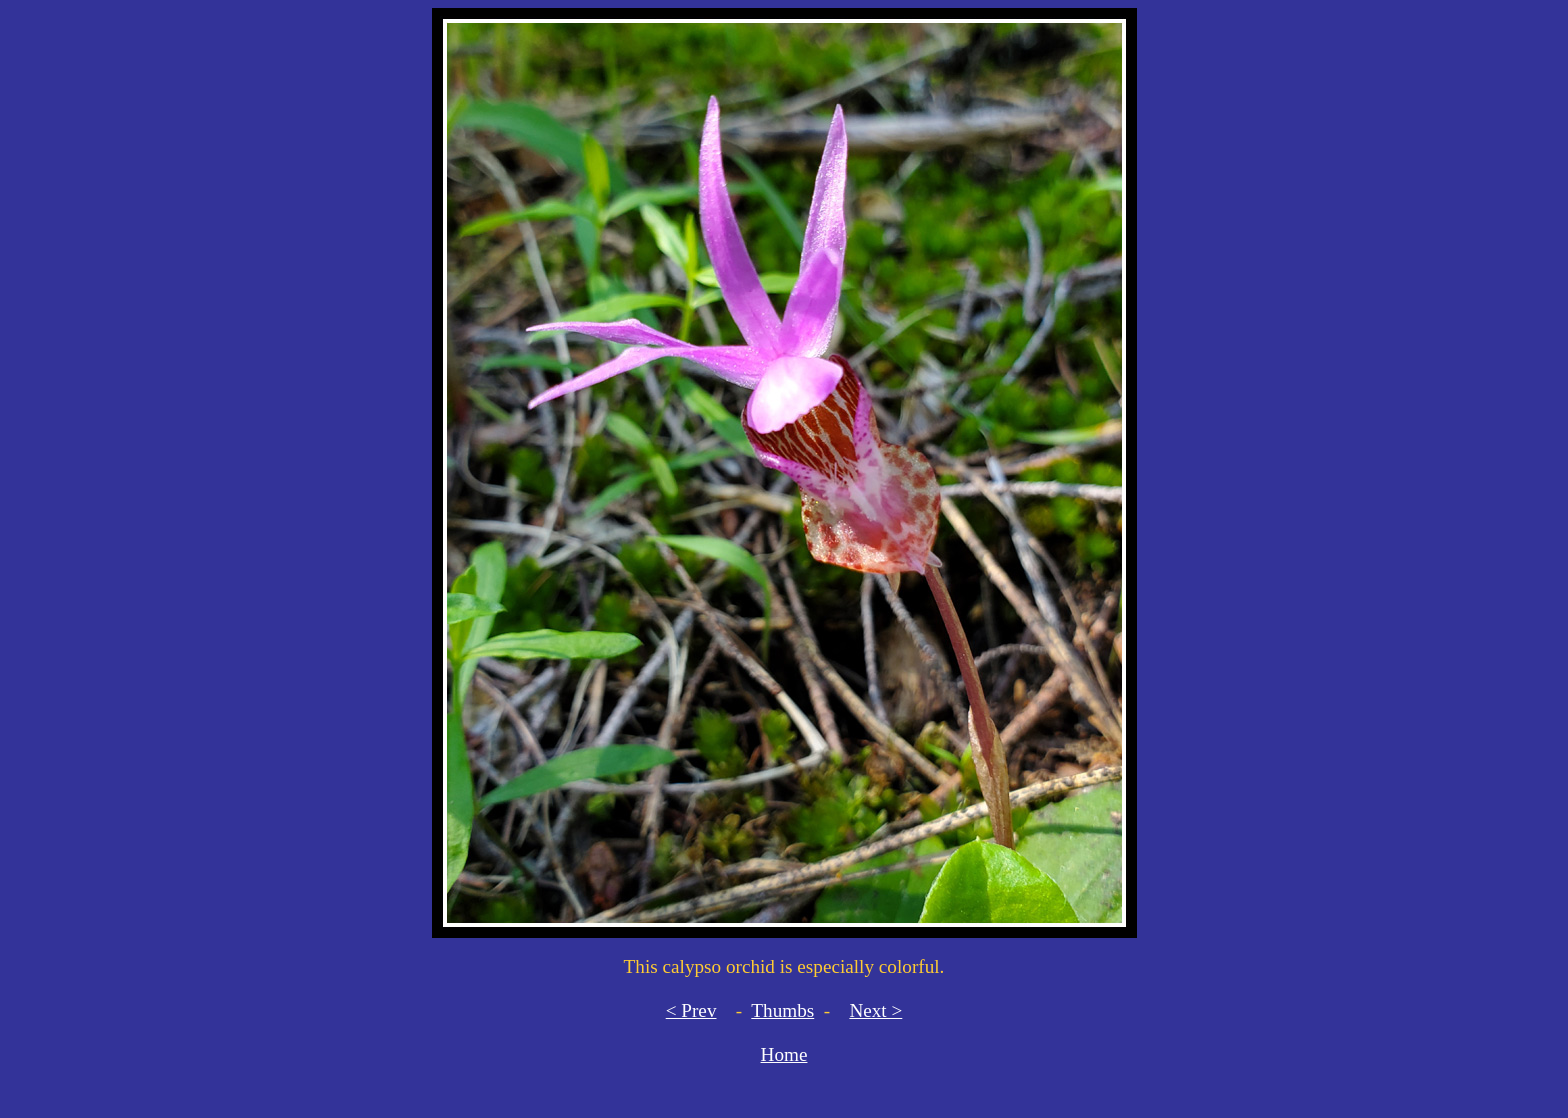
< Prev (691, 1010)
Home (784, 1054)
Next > (875, 1010)
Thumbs (782, 1010)
